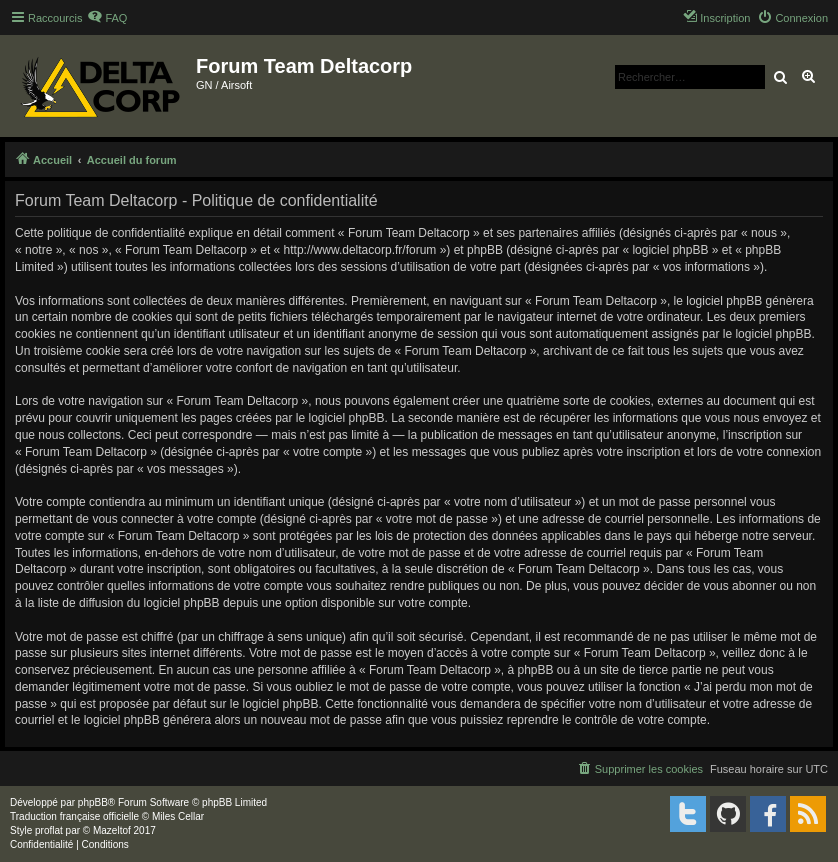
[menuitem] (107, 18)
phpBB (93, 802)
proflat (49, 830)
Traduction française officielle (74, 816)
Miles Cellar (178, 816)
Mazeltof (112, 830)
